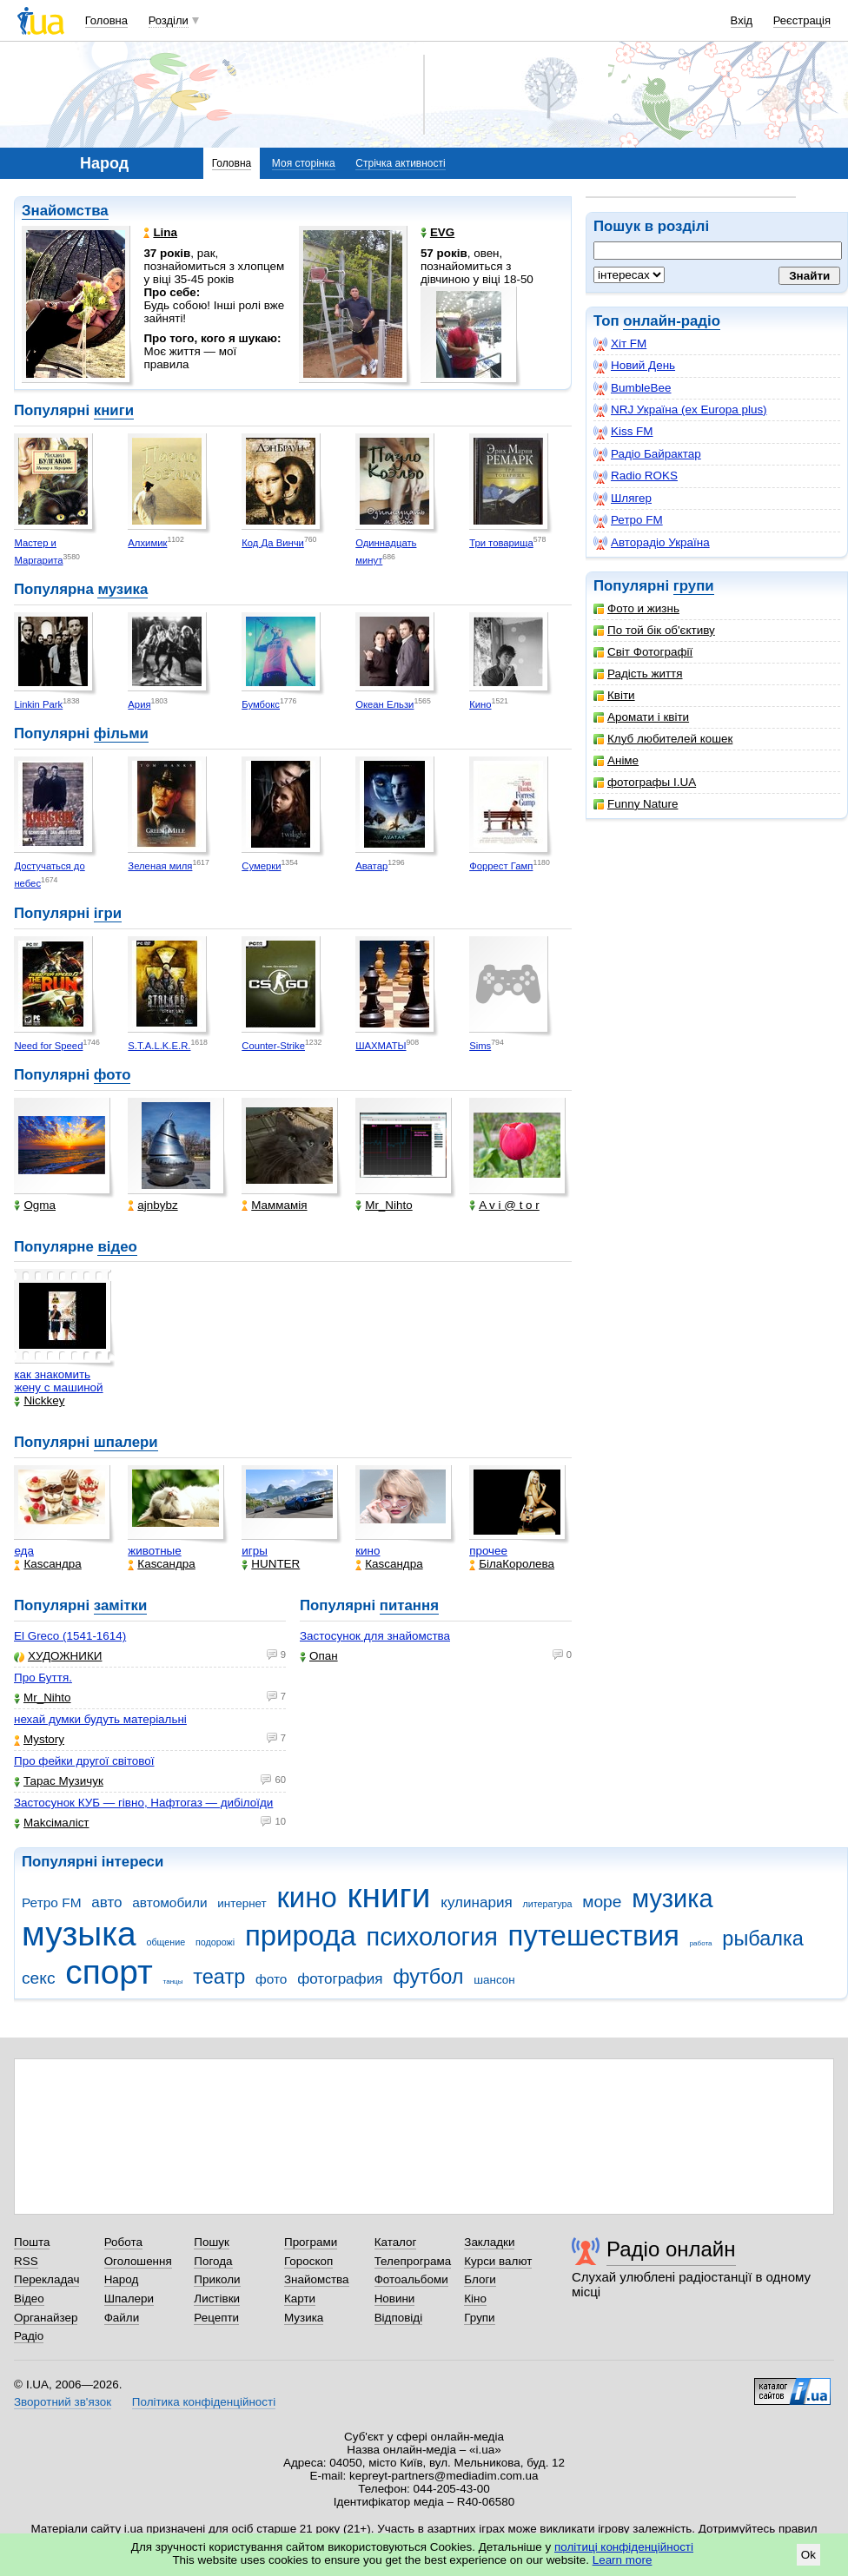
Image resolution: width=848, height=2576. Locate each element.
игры (255, 1550)
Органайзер (45, 2317)
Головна (106, 20)
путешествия (593, 1935)
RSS (26, 2261)
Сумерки (261, 866)
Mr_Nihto (384, 1205)
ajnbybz (152, 1205)
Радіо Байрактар (647, 454)
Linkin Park (38, 704)
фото (112, 1075)
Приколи (217, 2279)
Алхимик (147, 543)
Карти (299, 2298)
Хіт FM (619, 344)
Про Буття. (43, 1677)
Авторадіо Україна (651, 543)
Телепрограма (413, 2261)
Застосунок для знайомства (375, 1635)
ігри (108, 913)
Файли (122, 2317)
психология (432, 1937)
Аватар (371, 866)
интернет (241, 1903)
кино (367, 1550)
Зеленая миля (160, 866)
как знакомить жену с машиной (58, 1381)
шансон (494, 1979)
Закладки (489, 2242)
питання (409, 1605)
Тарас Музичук (58, 1780)
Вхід (742, 20)
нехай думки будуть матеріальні (100, 1719)
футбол (428, 1976)
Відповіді (398, 2317)
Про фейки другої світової (84, 1760)
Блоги (480, 2279)
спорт (109, 1972)
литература (547, 1904)
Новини (394, 2298)
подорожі (215, 1942)
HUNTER (271, 1563)
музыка (79, 1933)
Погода (213, 2261)
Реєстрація (802, 20)
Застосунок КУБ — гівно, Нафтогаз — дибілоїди (143, 1802)
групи (693, 586)
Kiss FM (623, 432)
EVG (437, 232)
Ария (139, 704)
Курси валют (498, 2261)
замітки (121, 1605)
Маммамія (274, 1205)
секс (39, 1978)
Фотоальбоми (411, 2279)
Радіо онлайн (671, 2249)
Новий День (634, 366)
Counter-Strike (273, 1045)
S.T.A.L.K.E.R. (159, 1045)
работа (701, 1943)
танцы (173, 1981)
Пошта (32, 2242)
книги (114, 410)
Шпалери (129, 2298)
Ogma (35, 1205)
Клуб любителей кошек (662, 738)
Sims (480, 1045)
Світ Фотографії (642, 651)
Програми (310, 2242)
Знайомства (65, 210)
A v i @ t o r (504, 1205)
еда (24, 1550)
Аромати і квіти (641, 716)
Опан (319, 1655)
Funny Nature (635, 803)
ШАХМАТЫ (380, 1045)
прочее (488, 1550)
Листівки (217, 2298)
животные (154, 1550)
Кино (480, 704)
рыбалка (763, 1938)
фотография (339, 1979)
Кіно (475, 2298)
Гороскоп (308, 2261)
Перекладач (46, 2279)
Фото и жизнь (636, 608)
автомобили (169, 1902)
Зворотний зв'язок (62, 2401)
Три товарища (501, 543)
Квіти (614, 695)
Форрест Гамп (501, 866)
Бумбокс (261, 704)
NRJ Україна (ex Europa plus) (680, 410)
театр (219, 1976)
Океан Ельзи (384, 704)
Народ (121, 2279)
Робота (123, 2242)
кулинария (476, 1902)
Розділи (169, 20)
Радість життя (638, 673)
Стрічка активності (400, 163)
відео (116, 1246)
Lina (160, 232)
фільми (121, 733)
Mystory (39, 1739)
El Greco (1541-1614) (70, 1635)
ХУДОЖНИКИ (58, 1655)
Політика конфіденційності (203, 2401)
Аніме (616, 760)
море (601, 1901)
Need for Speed (48, 1045)
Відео (29, 2298)
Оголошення (138, 2261)
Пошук (211, 2242)
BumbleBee (632, 388)
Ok (808, 2554)
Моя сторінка (303, 163)
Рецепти (216, 2317)
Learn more (623, 2559)
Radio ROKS (635, 476)
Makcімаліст (51, 1822)
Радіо (28, 2335)
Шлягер (622, 498)
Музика (303, 2317)
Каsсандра (47, 1563)
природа (300, 1935)
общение (165, 1942)
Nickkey (39, 1400)
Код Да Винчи (273, 543)
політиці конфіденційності (623, 2546)
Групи (479, 2317)
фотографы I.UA (644, 782)
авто (106, 1902)
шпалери (126, 1442)
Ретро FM (628, 520)
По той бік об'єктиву (654, 630)
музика (122, 589)
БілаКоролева (511, 1563)
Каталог (395, 2242)
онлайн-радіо (671, 321)
